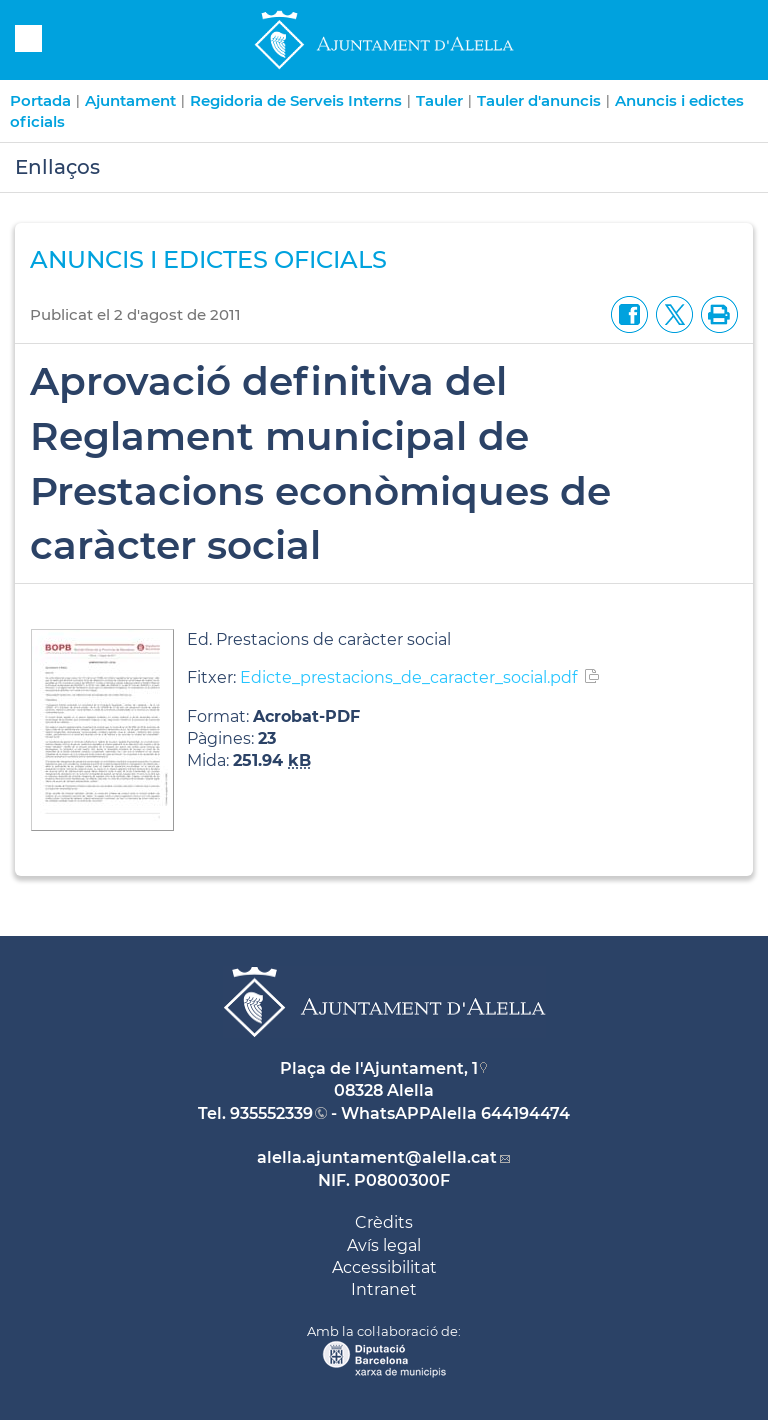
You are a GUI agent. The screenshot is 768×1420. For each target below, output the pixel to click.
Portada (40, 100)
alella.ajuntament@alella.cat (377, 1157)
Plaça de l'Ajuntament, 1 (379, 1068)
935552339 (271, 1113)
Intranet (384, 1289)
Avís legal (384, 1245)
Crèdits (384, 1222)
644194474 (525, 1113)
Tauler (439, 100)
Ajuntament (130, 100)
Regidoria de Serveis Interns (296, 100)
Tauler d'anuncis (539, 100)
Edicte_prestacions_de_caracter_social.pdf (408, 677)
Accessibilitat (384, 1267)
